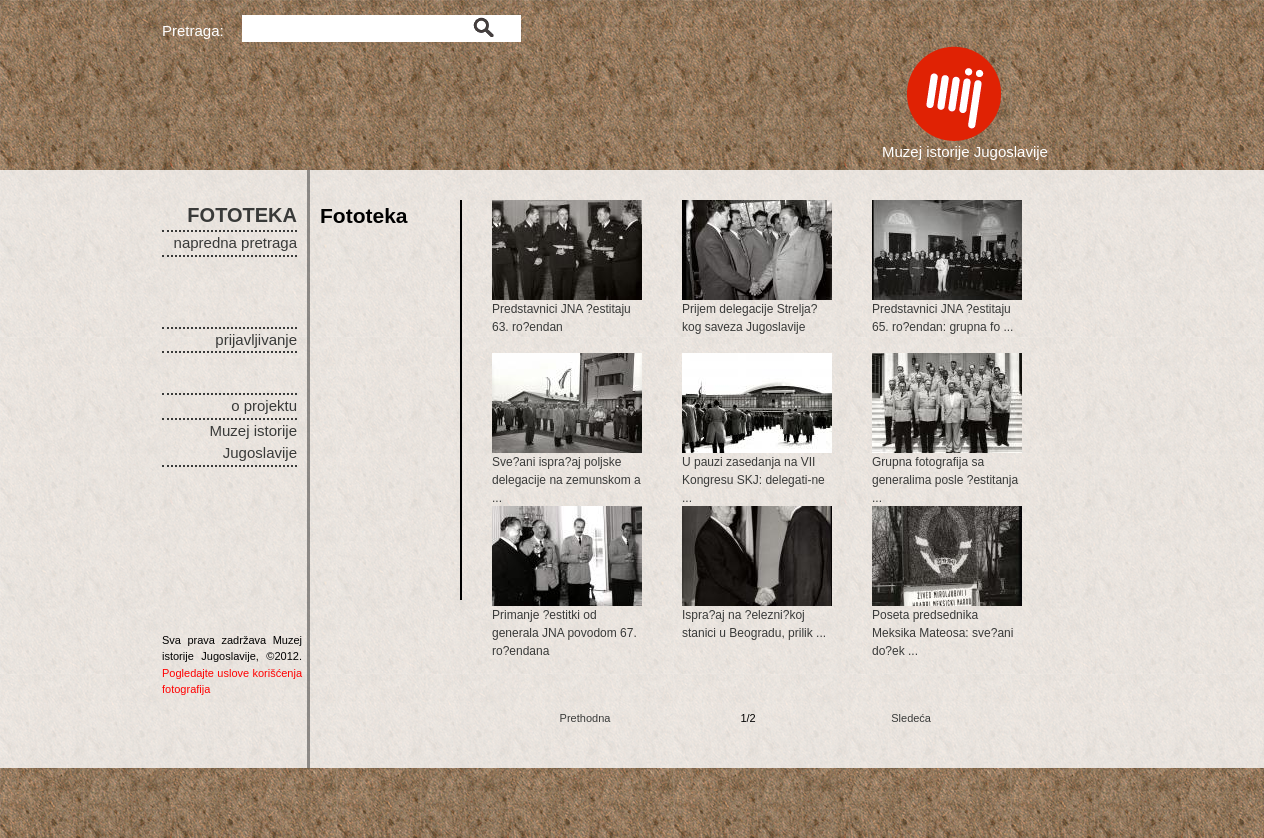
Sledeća (911, 718)
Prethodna (585, 718)
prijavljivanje (256, 339)
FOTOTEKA (242, 215)
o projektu (264, 405)
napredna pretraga (235, 242)
